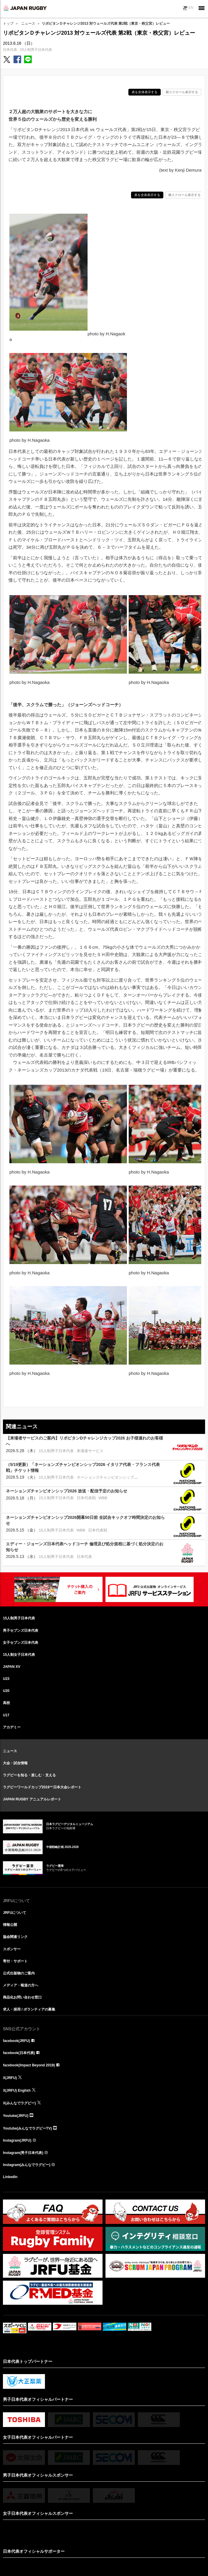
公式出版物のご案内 (19, 1973)
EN (190, 8)
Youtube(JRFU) (15, 2116)
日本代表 (10, 50)
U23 (6, 1679)
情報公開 (10, 1925)
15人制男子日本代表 (36, 50)
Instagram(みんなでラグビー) (26, 2165)
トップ (8, 23)
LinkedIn (10, 2177)
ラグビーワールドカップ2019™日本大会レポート (42, 1787)
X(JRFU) (10, 2078)
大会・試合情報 (15, 1763)
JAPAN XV (11, 1667)
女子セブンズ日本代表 (20, 1643)
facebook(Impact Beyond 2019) (29, 2065)
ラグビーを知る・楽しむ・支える (29, 1775)
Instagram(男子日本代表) (23, 2153)
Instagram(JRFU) (17, 2140)
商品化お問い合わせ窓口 (22, 1997)
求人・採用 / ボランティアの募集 (29, 2009)
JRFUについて (14, 1913)
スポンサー (12, 1949)
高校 (6, 1703)
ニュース (28, 23)
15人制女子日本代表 (19, 1655)
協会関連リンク (15, 1937)
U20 (6, 1691)
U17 (6, 1715)
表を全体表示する (144, 92)
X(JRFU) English (17, 2090)
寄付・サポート (15, 1961)
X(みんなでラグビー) (19, 2103)
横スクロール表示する (182, 92)
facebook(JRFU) (16, 2041)
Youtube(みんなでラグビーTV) (27, 2128)
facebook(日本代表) (19, 2053)
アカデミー (12, 1727)
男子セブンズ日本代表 (20, 1630)
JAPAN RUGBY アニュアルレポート (32, 1799)
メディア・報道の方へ (20, 1985)
